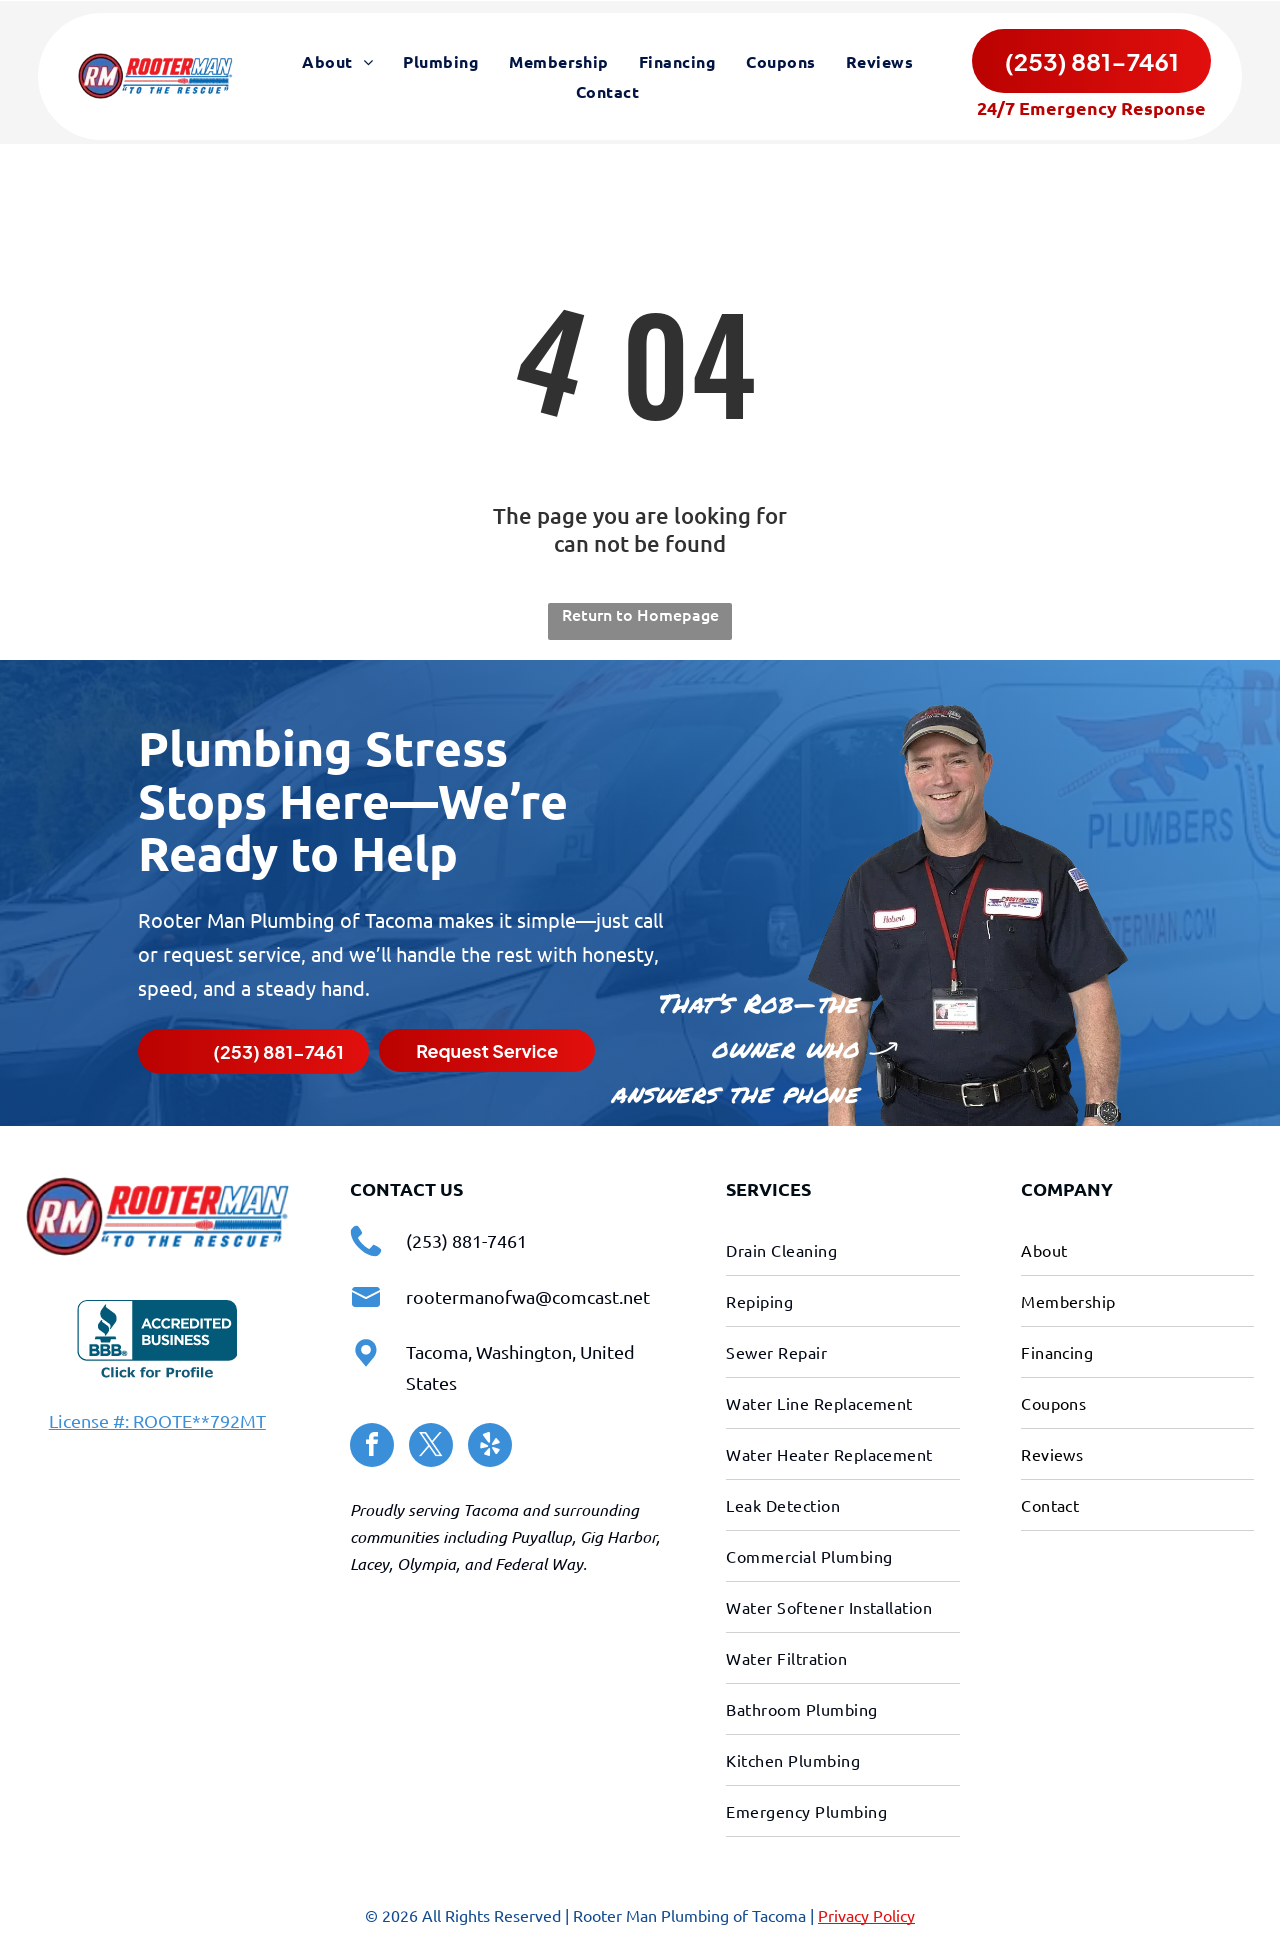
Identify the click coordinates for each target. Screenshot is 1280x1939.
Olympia (426, 1561)
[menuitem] (337, 63)
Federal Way (539, 1561)
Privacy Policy (866, 1913)
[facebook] (372, 1445)
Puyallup (541, 1534)
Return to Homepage (640, 612)
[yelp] (490, 1445)
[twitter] (431, 1445)
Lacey (369, 1561)
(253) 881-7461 (466, 1238)
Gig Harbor (618, 1534)
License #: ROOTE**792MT (157, 1418)
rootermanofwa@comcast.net (528, 1294)
